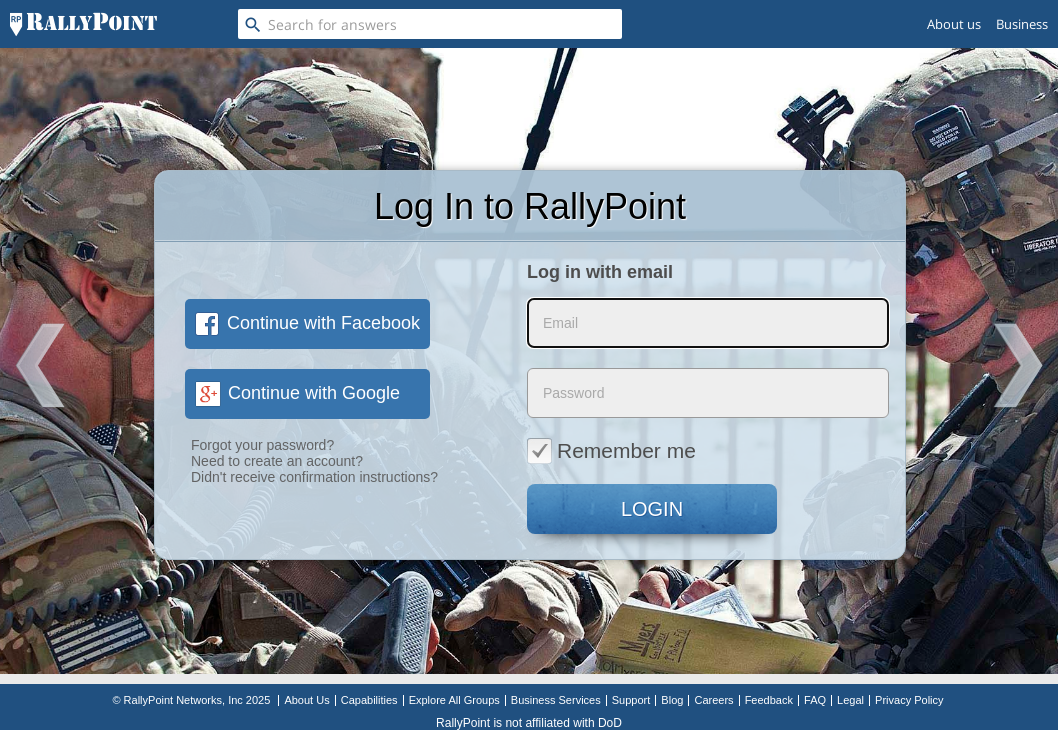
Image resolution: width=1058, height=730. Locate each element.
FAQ (815, 700)
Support (631, 700)
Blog (672, 700)
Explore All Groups (454, 700)
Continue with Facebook (307, 323)
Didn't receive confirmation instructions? (314, 477)
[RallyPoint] (83, 24)
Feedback (769, 700)
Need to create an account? (277, 461)
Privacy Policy (909, 700)
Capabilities (369, 700)
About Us (306, 700)
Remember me (611, 450)
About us (954, 24)
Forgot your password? (262, 445)
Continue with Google (297, 393)
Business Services (556, 700)
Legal (850, 700)
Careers (713, 700)
